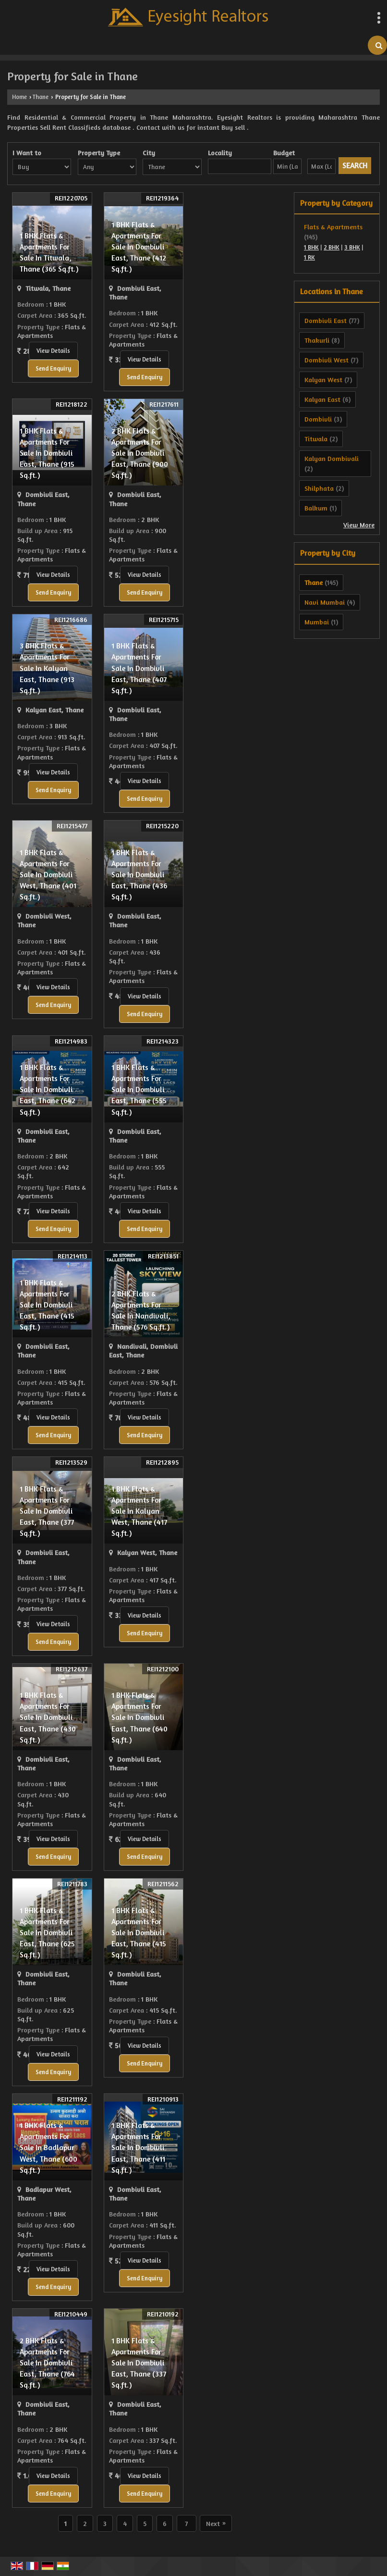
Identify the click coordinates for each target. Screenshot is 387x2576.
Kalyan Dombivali (331, 458)
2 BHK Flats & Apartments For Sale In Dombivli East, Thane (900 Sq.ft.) (139, 453)
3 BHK (352, 247)
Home (19, 96)
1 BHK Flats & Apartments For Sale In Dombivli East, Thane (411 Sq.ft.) (138, 2147)
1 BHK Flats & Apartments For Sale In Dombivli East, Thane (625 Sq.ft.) (47, 1932)
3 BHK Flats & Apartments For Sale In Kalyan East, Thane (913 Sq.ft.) (47, 668)
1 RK (309, 257)
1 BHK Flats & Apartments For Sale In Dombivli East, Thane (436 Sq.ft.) (139, 874)
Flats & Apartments (333, 227)
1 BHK (311, 247)
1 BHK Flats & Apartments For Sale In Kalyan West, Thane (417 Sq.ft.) (139, 1511)
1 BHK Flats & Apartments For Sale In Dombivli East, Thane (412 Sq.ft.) (138, 247)
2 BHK (331, 247)
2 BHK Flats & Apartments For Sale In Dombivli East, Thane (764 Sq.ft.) (47, 2362)
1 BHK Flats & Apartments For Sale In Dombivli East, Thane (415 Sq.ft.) (47, 1305)
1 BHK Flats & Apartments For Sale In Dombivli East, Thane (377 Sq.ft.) (47, 1511)
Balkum (315, 508)
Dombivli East (325, 320)
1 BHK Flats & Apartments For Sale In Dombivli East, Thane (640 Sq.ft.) (139, 1717)
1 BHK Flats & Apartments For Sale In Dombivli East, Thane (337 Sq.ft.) (138, 2362)
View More (359, 525)
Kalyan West (323, 379)
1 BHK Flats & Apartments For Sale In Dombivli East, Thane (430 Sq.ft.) (48, 1717)
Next (216, 2523)
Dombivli (318, 419)
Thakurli (316, 340)
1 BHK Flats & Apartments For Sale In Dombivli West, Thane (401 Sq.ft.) (48, 874)
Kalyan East (322, 399)
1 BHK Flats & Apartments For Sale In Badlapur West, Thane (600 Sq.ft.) (48, 2147)
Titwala (315, 439)
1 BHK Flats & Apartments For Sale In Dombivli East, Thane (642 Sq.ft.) (47, 1089)
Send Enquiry (53, 368)
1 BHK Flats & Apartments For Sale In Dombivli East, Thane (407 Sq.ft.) (139, 668)
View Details (53, 350)
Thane (40, 96)
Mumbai (316, 622)
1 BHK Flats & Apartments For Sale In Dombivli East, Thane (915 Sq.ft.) (47, 453)
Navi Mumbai (324, 602)
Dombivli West (326, 360)
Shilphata (319, 488)
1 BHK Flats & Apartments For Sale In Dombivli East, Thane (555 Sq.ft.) (139, 1089)
